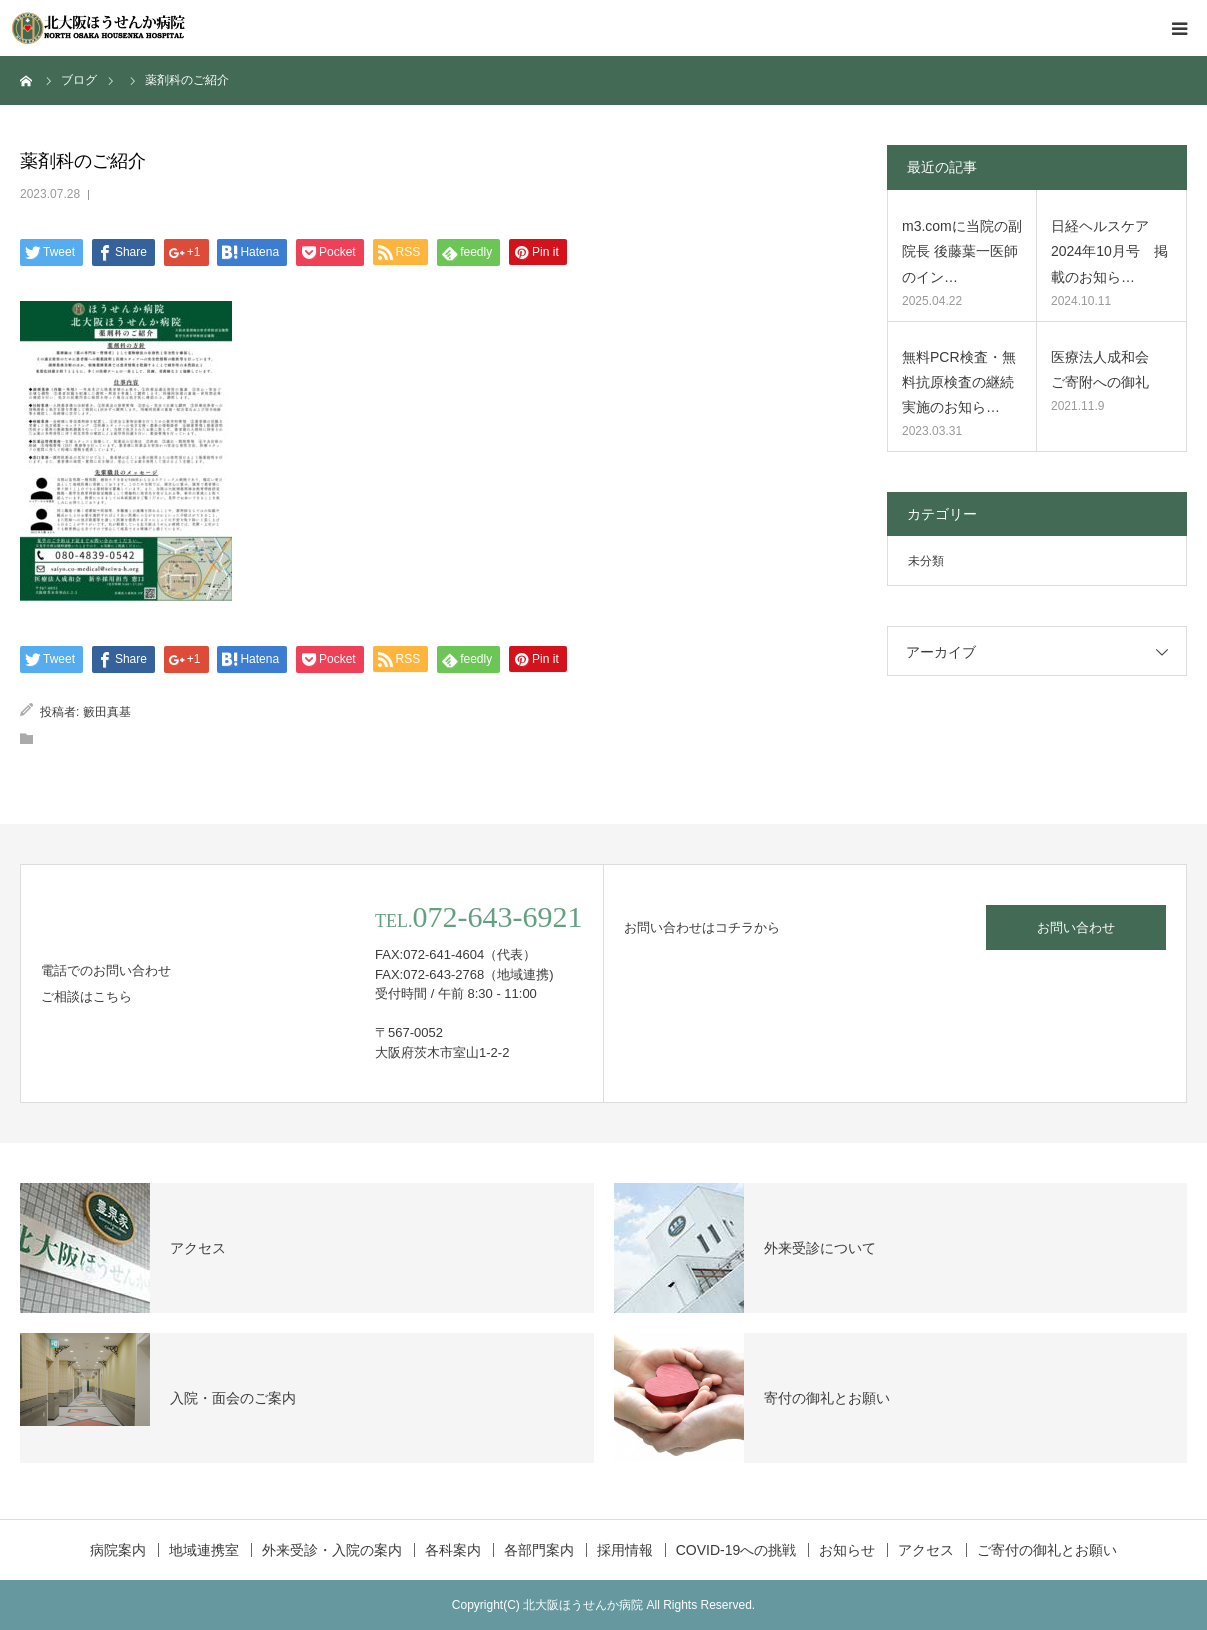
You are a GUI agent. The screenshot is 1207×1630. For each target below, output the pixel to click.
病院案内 (118, 1550)
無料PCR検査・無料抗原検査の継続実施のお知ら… (959, 382)
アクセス (926, 1550)
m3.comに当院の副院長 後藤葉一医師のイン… (962, 251)
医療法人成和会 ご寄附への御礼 (1107, 369)
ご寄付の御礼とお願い (1047, 1550)
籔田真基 (107, 712)
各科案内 (453, 1550)
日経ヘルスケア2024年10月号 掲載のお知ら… (1109, 251)
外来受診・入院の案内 (332, 1550)
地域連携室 (204, 1550)
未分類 (926, 561)
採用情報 (625, 1550)
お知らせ (847, 1550)
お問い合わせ (1076, 927)
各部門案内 (539, 1550)
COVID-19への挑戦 (736, 1550)
